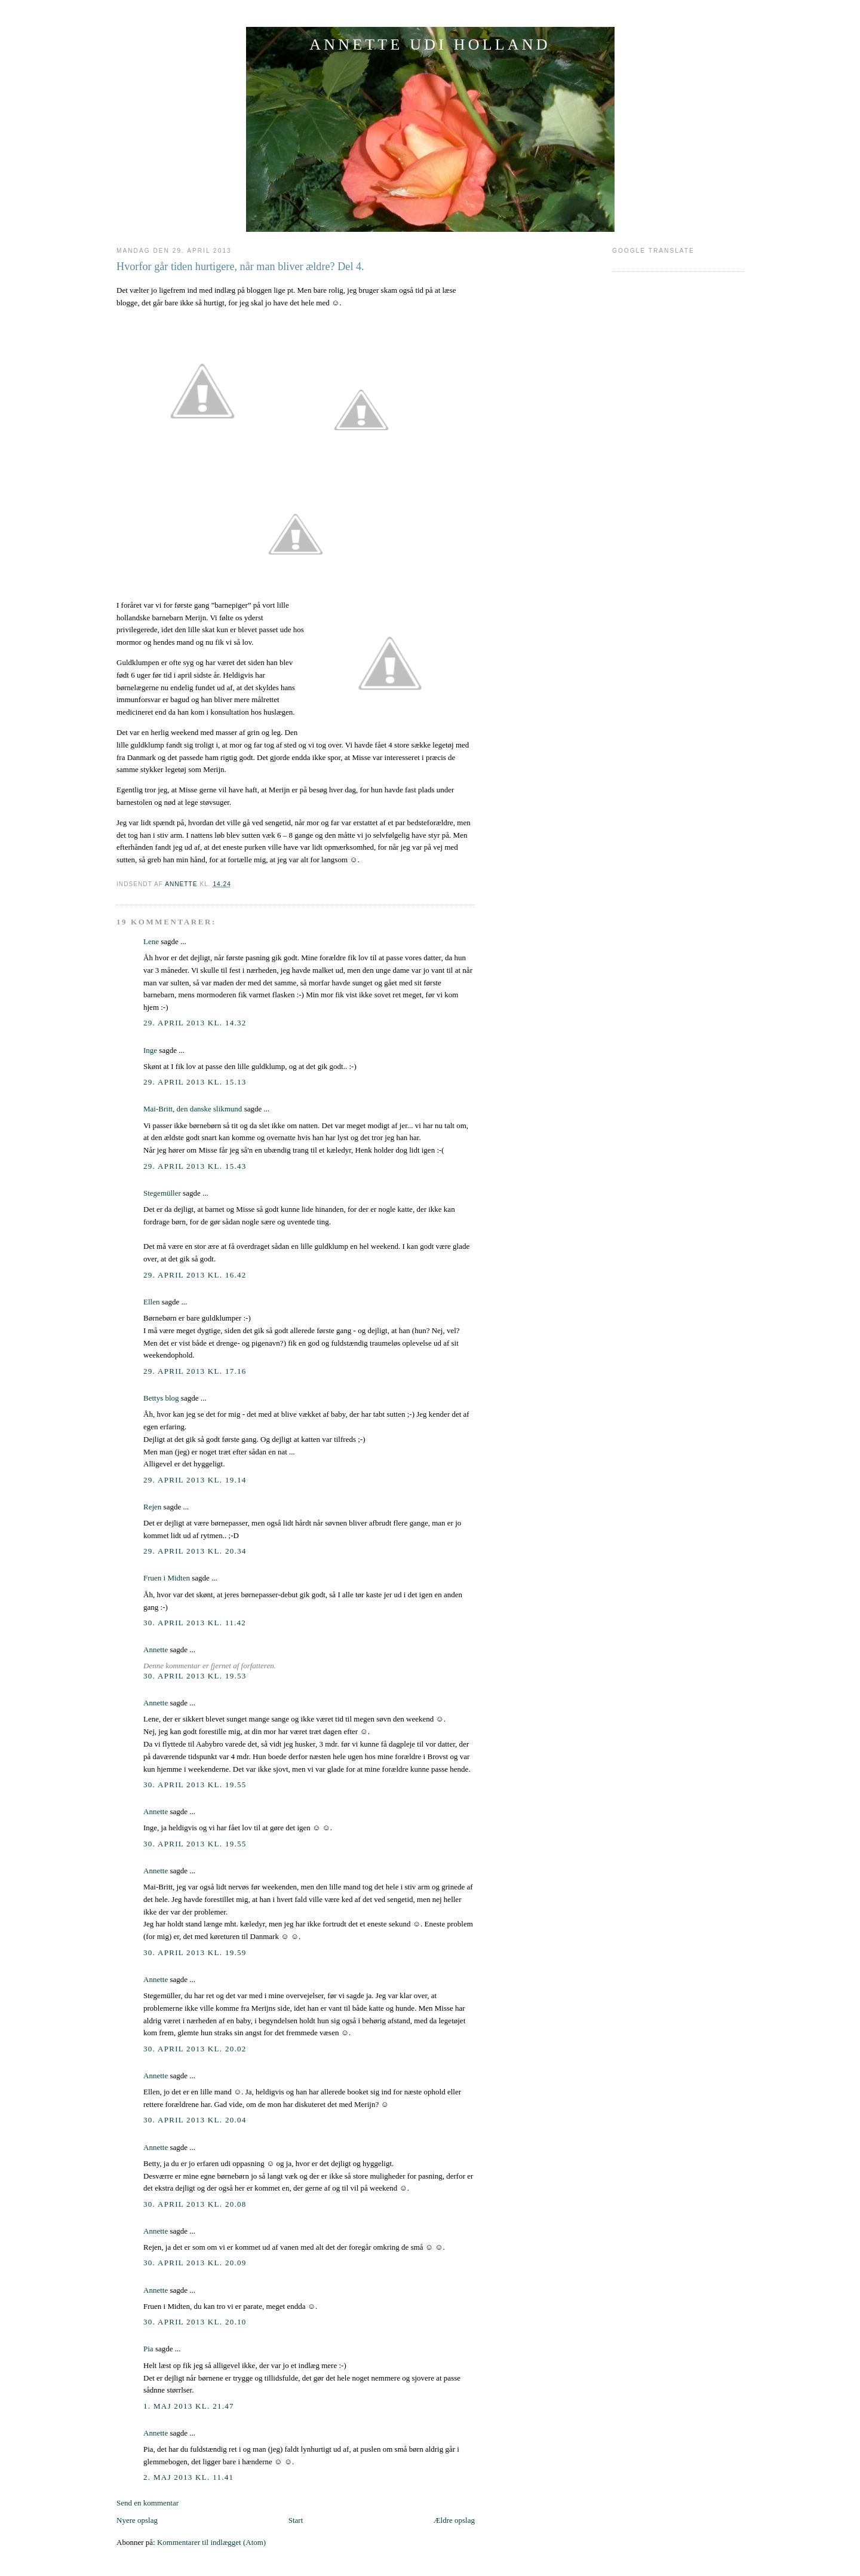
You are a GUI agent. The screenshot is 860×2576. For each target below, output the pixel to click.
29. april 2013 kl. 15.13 (195, 1081)
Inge (150, 1050)
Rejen (152, 1506)
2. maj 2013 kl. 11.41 (188, 2477)
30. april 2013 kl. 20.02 (195, 2048)
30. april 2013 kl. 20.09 (195, 2262)
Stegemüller (162, 1193)
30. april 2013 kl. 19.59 (195, 1952)
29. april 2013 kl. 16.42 (195, 1274)
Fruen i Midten (166, 1577)
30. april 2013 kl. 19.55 (195, 1784)
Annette (155, 1649)
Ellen (151, 1301)
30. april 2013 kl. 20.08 (195, 2204)
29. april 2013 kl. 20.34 (195, 1550)
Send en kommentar (147, 2502)
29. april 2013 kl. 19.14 (195, 1479)
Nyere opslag (137, 2520)
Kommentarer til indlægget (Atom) (211, 2542)
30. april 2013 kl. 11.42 (194, 1622)
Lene (151, 941)
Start (295, 2520)
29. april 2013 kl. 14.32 (195, 1022)
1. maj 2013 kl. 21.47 (188, 2406)
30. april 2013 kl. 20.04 (195, 2119)
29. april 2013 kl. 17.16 (195, 1371)
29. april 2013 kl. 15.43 (195, 1166)
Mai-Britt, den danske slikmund (192, 1108)
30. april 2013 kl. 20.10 (195, 2321)
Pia (148, 2348)
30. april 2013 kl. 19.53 (195, 1675)
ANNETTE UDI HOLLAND (430, 44)
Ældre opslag (454, 2520)
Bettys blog (161, 1397)
